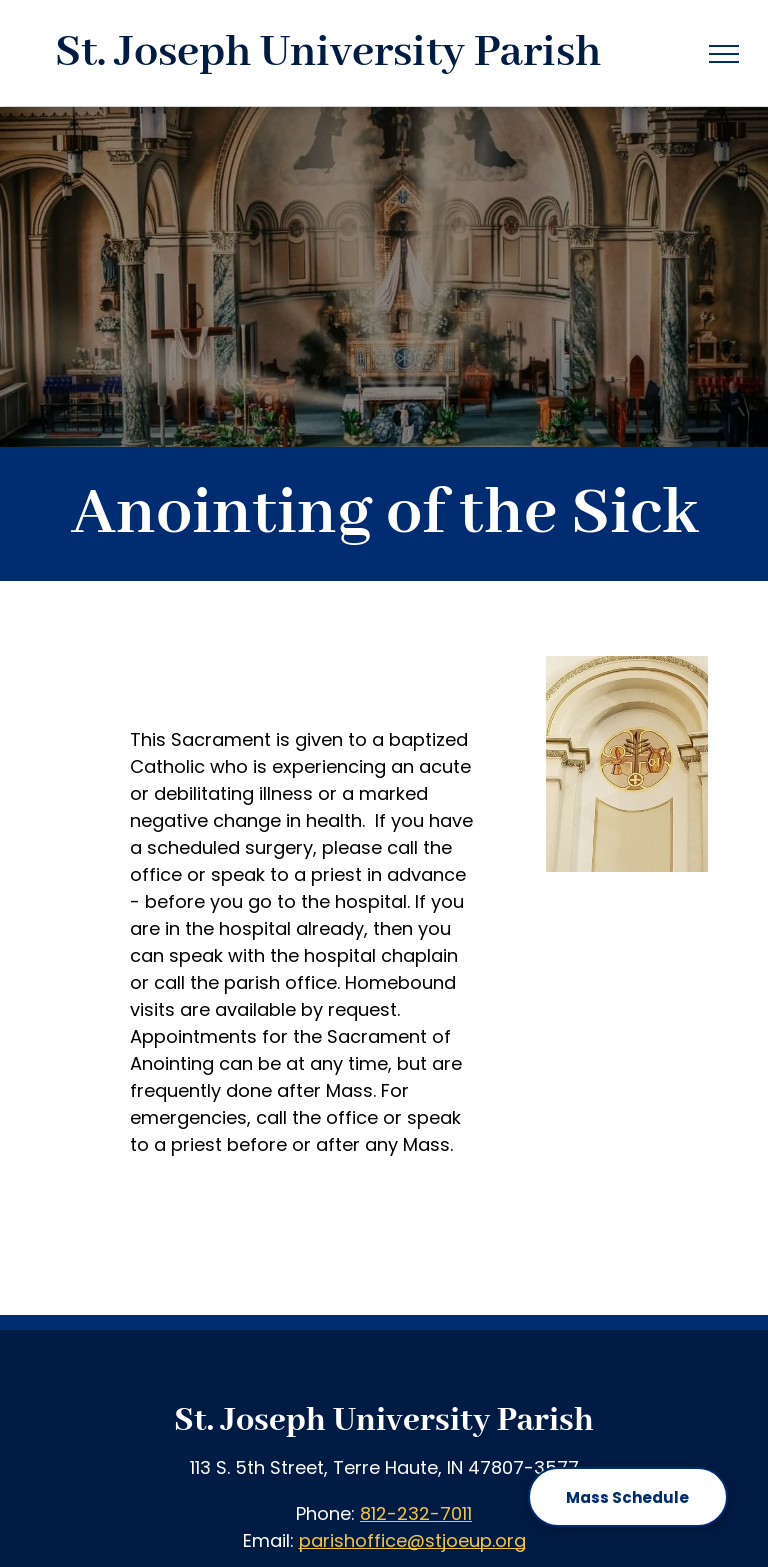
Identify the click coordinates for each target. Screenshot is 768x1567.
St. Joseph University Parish (384, 1421)
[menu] (724, 54)
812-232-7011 (416, 1513)
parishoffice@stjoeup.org (412, 1540)
